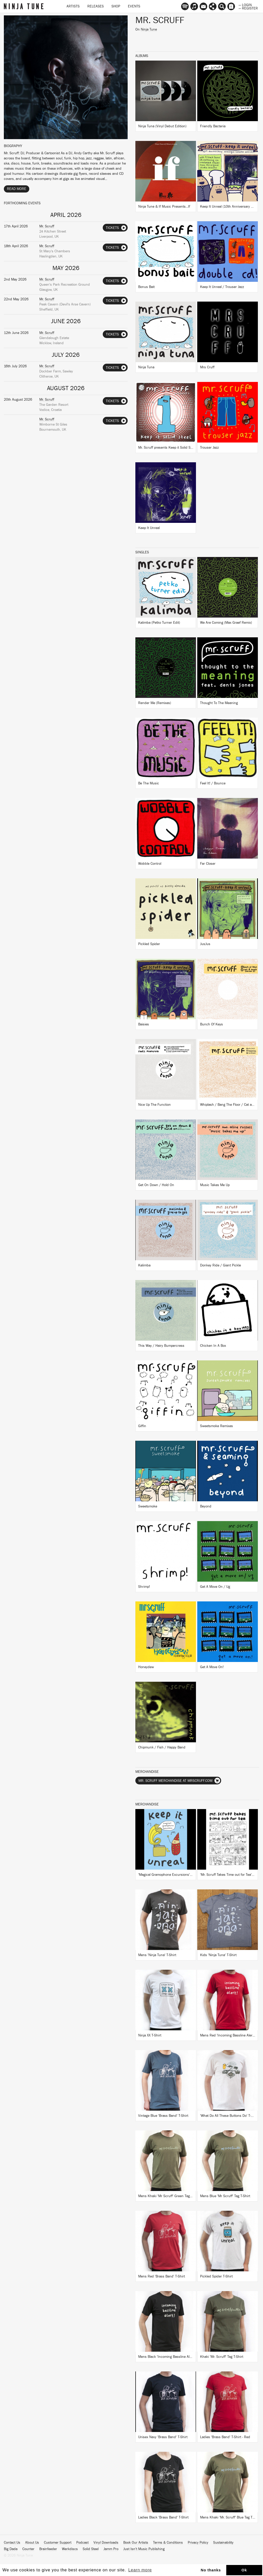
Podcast (82, 2542)
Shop (115, 6)
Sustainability (223, 2542)
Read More (16, 189)
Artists (73, 6)
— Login (245, 4)
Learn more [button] (140, 2570)
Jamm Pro (111, 2549)
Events (134, 6)
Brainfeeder (48, 2549)
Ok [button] (244, 2570)
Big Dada (10, 2549)
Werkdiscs (70, 2549)
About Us (32, 2542)
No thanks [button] (211, 2570)
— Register (248, 8)
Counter (28, 2549)
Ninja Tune (149, 29)
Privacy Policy (198, 2542)
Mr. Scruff (46, 226)
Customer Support (57, 2542)
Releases (95, 6)
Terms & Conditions (168, 2542)
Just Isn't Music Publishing (144, 2549)
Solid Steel (91, 2549)
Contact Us (12, 2542)
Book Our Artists (135, 2542)
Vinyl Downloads (105, 2542)
